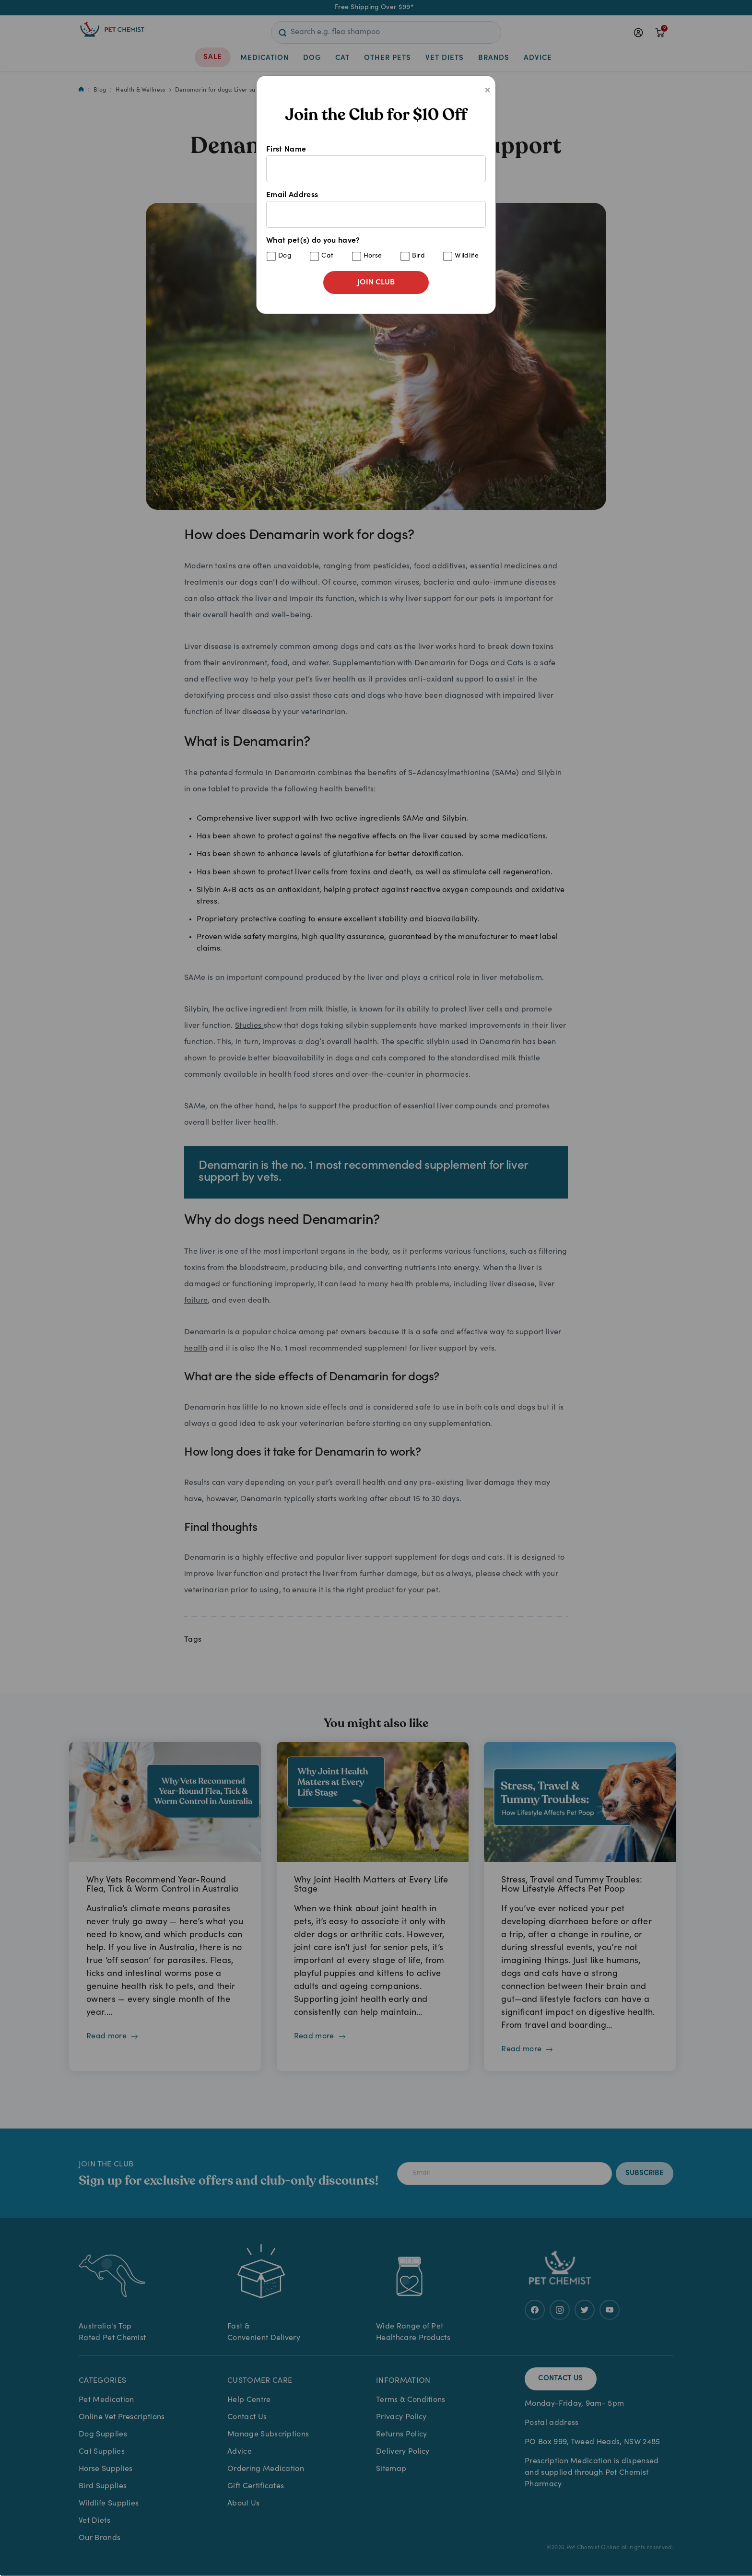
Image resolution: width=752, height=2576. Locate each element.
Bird (418, 256)
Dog (285, 256)
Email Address (376, 209)
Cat (327, 256)
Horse (373, 256)
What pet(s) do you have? (376, 249)
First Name (376, 164)
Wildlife (467, 256)
